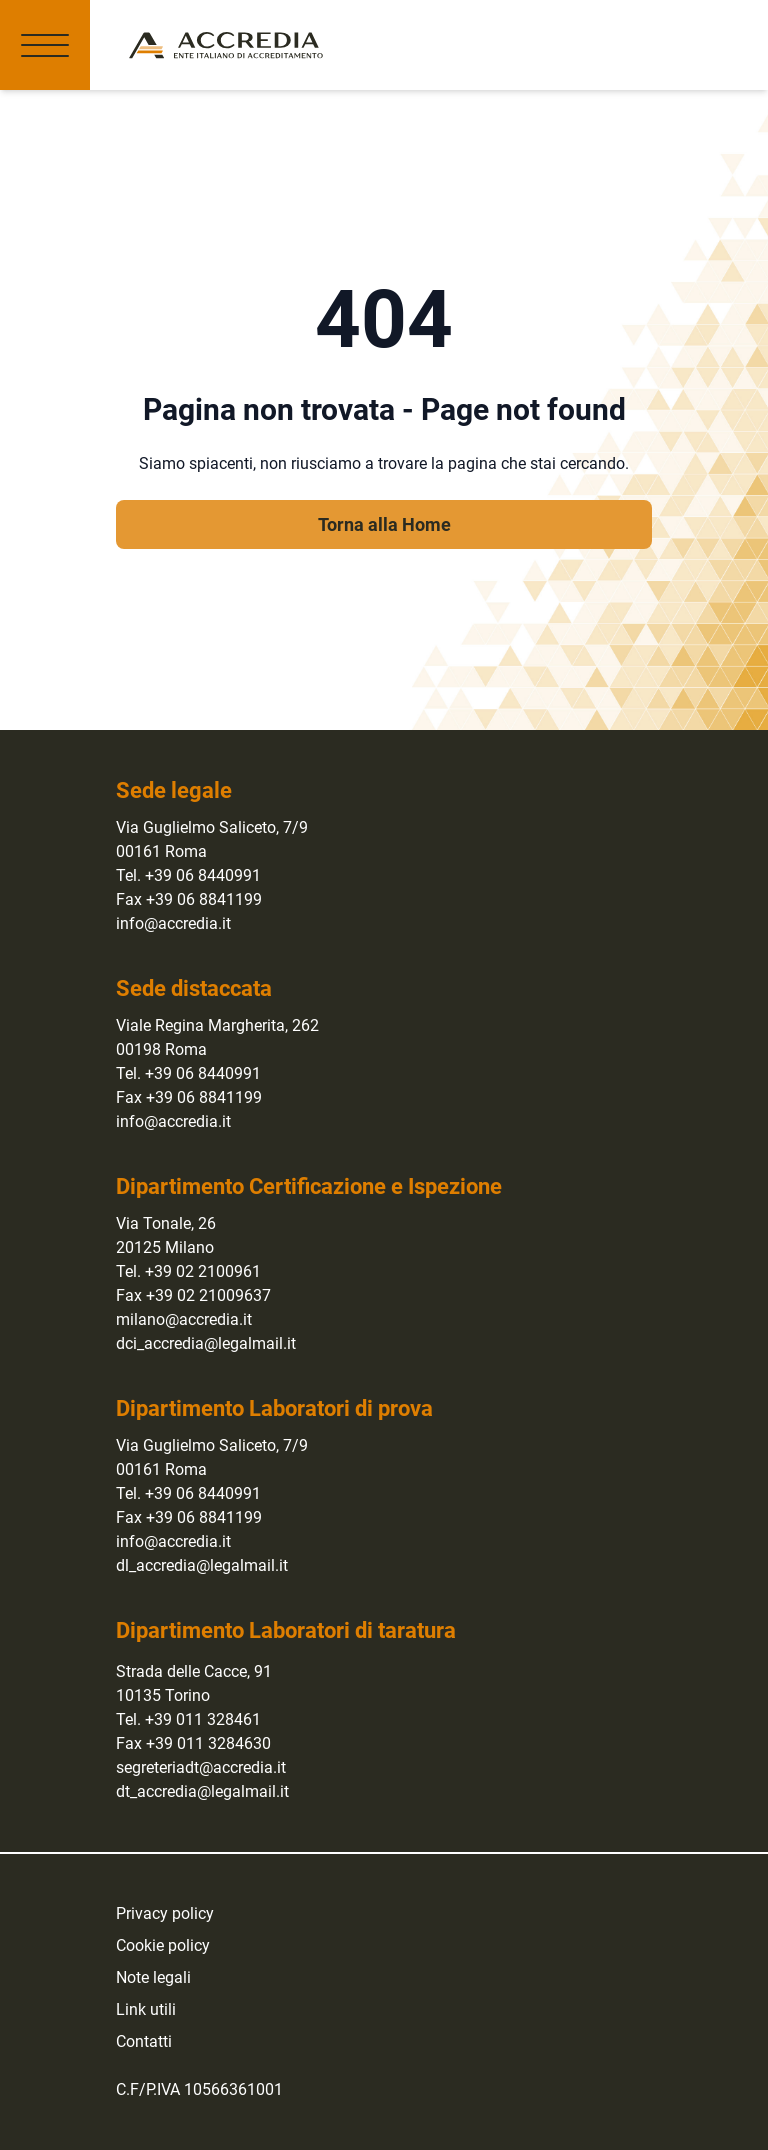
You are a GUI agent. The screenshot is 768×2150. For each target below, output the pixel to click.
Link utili (146, 2009)
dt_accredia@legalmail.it (202, 1791)
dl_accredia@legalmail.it (202, 1565)
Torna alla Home (384, 524)
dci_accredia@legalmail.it (206, 1343)
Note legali (153, 1977)
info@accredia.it (173, 923)
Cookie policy (163, 1945)
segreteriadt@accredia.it (201, 1767)
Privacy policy (165, 1913)
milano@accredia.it (184, 1319)
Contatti (144, 2041)
